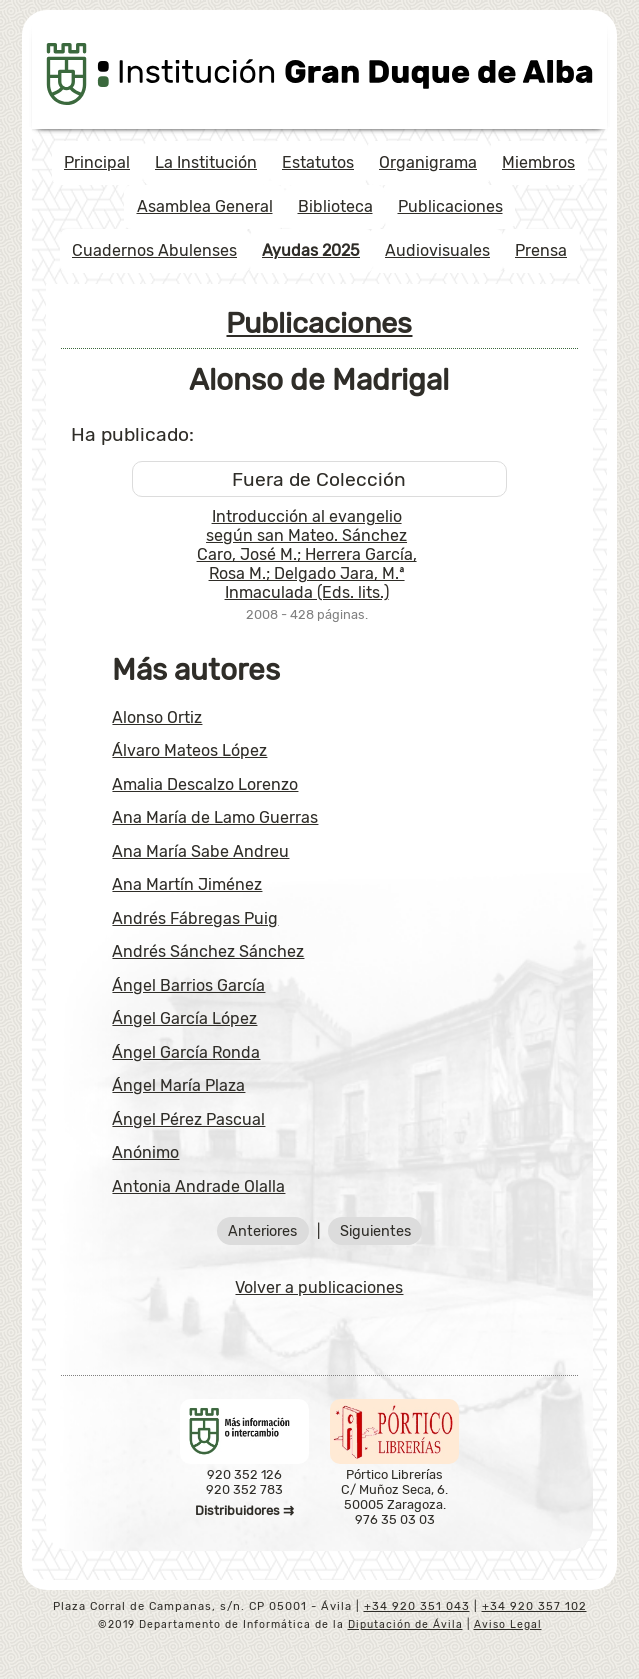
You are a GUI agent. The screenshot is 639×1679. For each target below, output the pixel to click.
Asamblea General (205, 206)
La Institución (206, 162)
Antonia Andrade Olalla (198, 1186)
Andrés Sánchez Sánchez (208, 951)
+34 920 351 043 (417, 1606)
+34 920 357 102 (534, 1606)
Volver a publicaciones (319, 1287)
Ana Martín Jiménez (187, 884)
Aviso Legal (508, 1624)
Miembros (538, 162)
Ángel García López (184, 1018)
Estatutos (318, 162)
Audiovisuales (437, 250)
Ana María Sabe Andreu (200, 851)
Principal (97, 162)
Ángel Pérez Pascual (188, 1119)
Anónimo (145, 1152)
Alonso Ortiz (157, 717)
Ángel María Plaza (178, 1085)
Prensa (541, 250)
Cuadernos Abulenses (154, 250)
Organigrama (428, 162)
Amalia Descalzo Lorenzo (205, 784)
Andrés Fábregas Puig (195, 918)
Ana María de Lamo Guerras (215, 817)
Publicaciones (450, 206)
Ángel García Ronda (186, 1052)
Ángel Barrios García (188, 985)
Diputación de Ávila (405, 1624)
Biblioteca (335, 206)
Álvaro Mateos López (189, 750)
